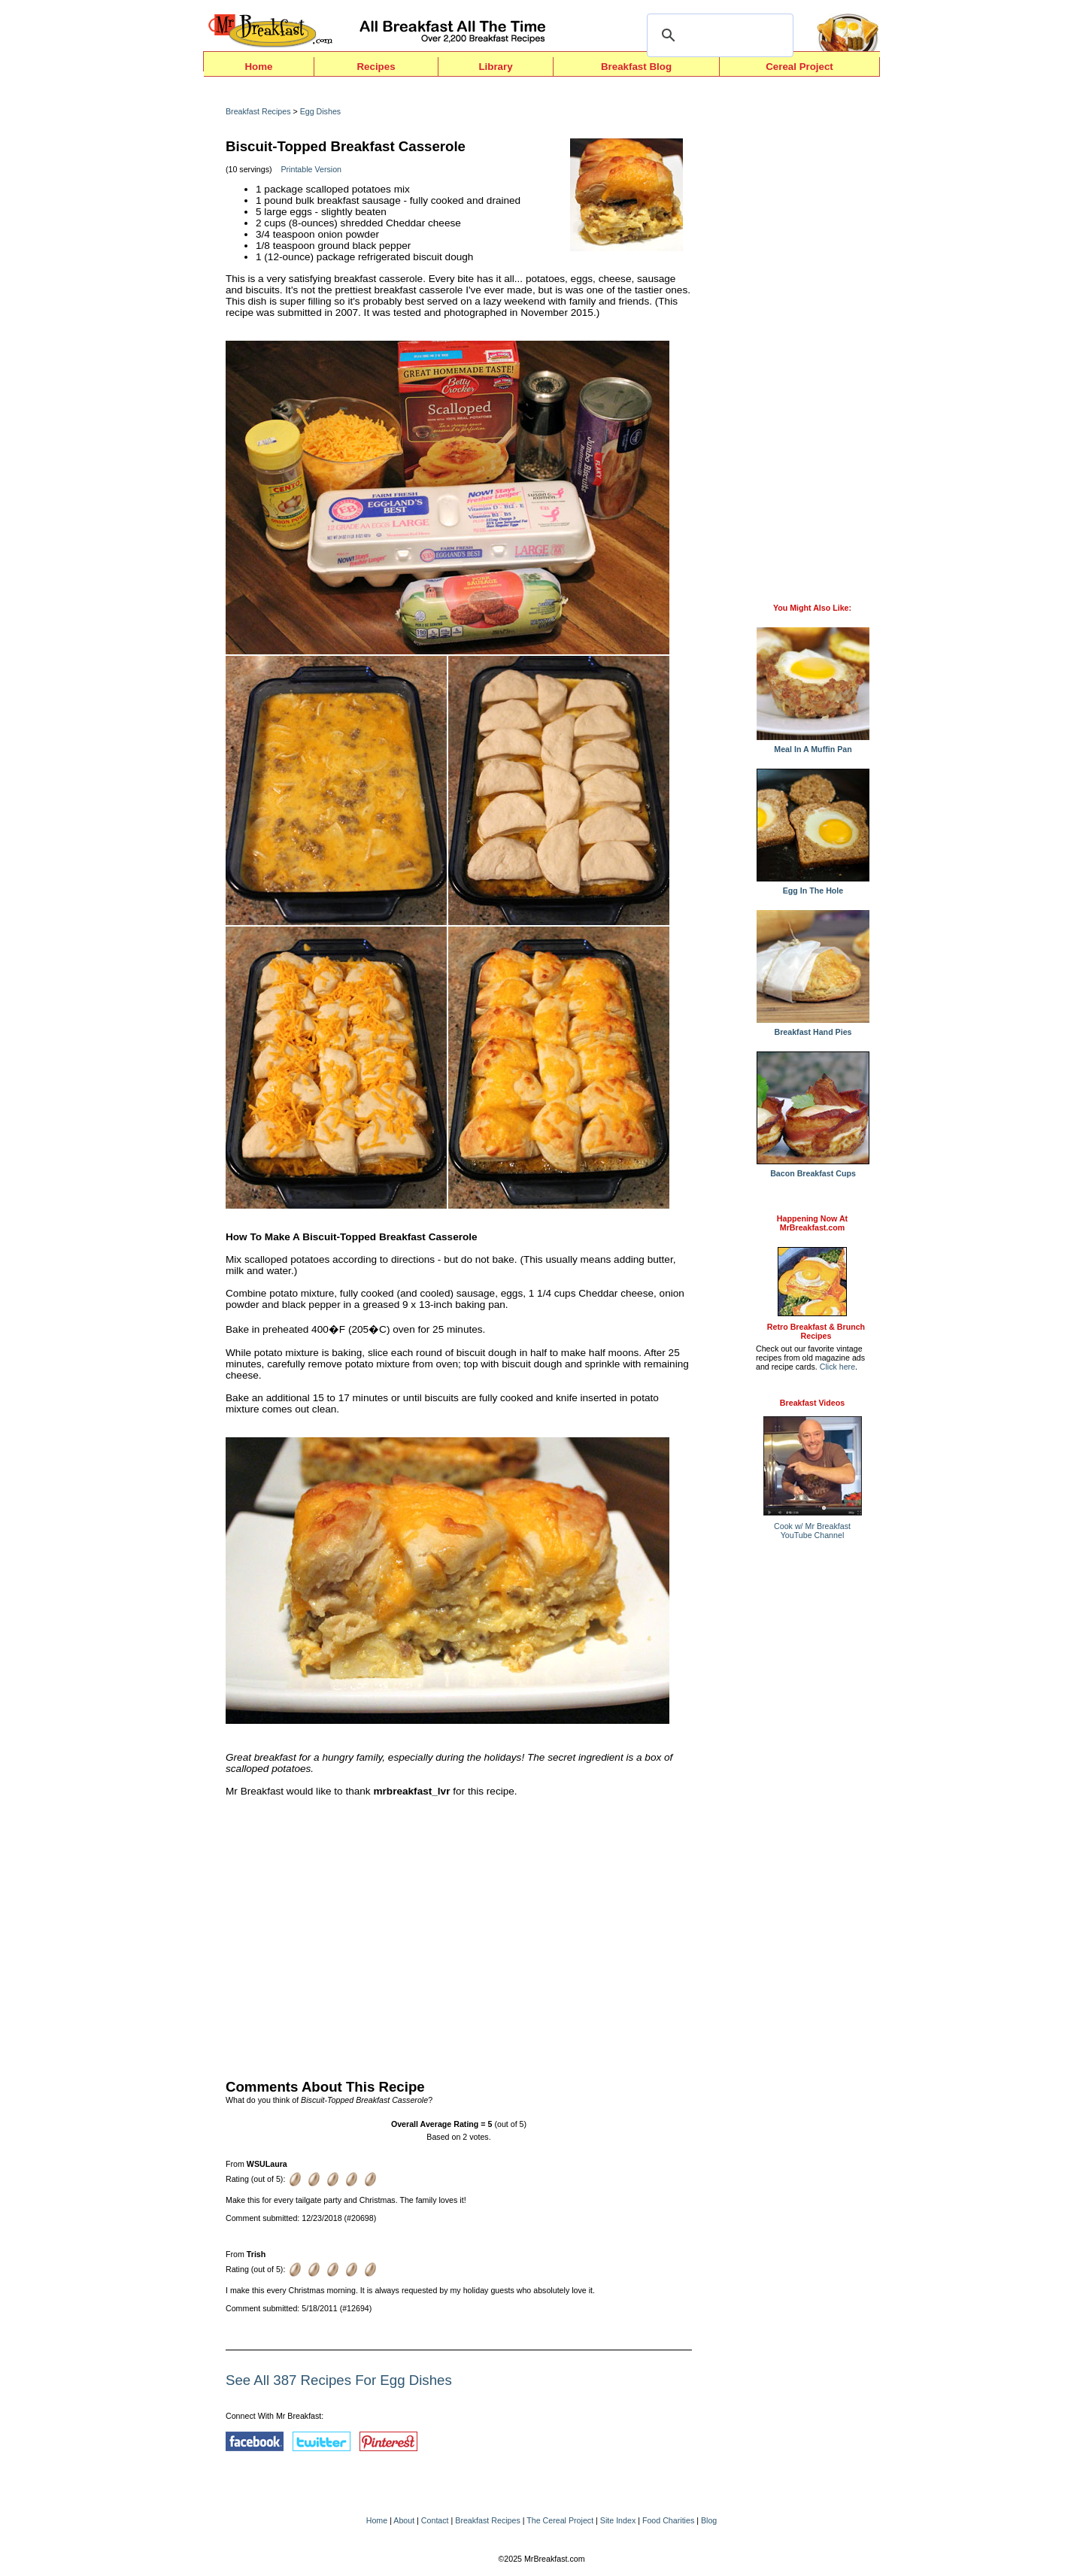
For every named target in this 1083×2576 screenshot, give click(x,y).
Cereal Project (799, 66)
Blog (709, 2520)
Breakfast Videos (812, 1402)
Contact (435, 2520)
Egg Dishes (320, 111)
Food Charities (668, 2520)
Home (258, 66)
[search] (718, 35)
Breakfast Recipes (258, 111)
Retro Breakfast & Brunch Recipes (816, 1331)
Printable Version (311, 169)
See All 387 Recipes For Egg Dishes (339, 2380)
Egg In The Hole (813, 886)
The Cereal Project (559, 2520)
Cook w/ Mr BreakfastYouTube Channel (812, 1531)
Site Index (618, 2520)
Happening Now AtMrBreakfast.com (812, 1223)
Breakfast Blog (636, 66)
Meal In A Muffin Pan (813, 745)
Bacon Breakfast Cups (813, 1169)
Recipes (375, 66)
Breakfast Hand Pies (813, 1028)
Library (495, 66)
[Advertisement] (459, 1934)
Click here (837, 1366)
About (403, 2520)
